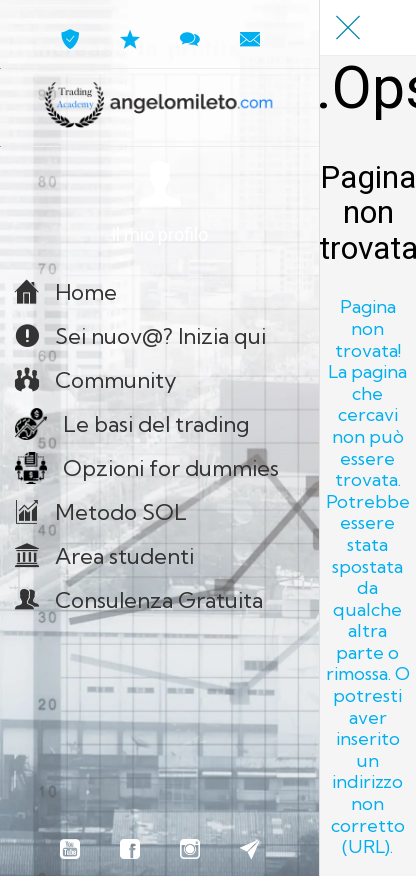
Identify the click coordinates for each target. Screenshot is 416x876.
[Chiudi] (348, 28)
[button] (159, 203)
